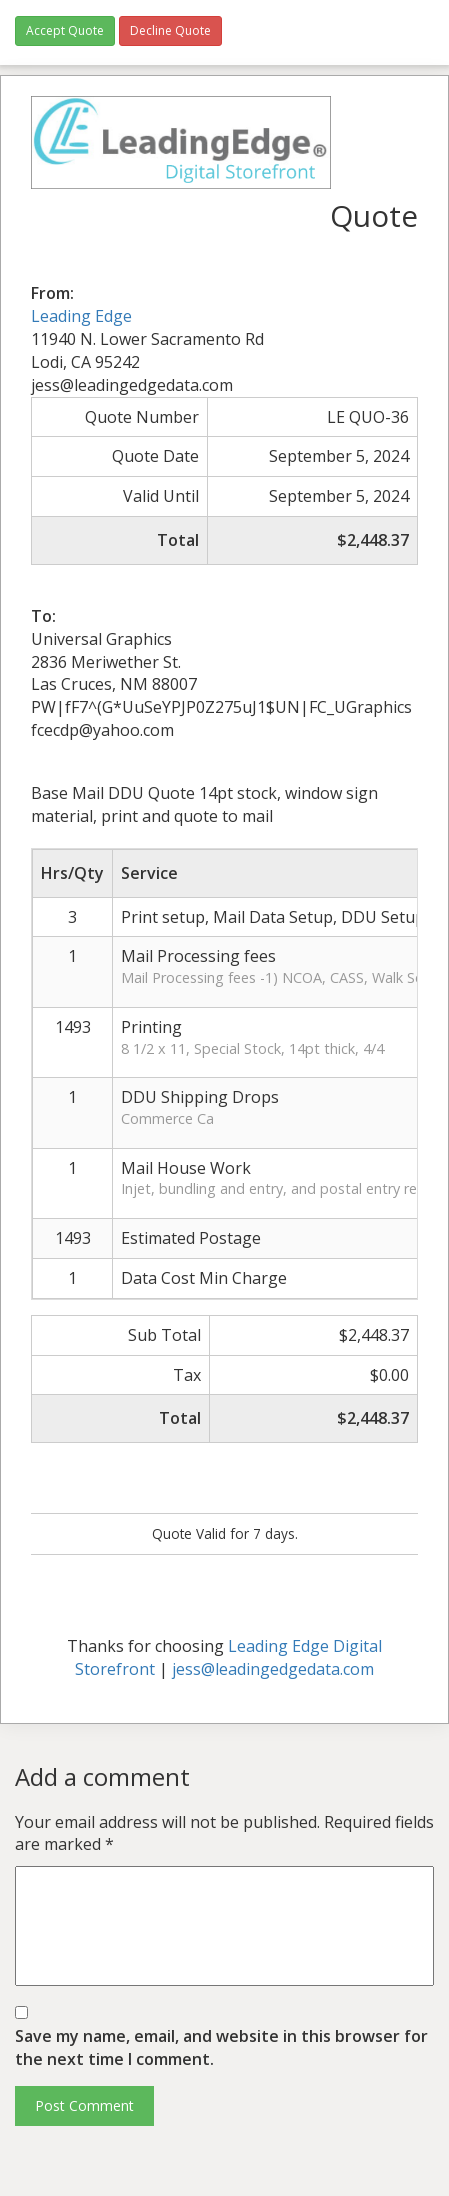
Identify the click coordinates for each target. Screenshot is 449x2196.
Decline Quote (170, 30)
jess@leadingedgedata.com (273, 1669)
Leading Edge (81, 316)
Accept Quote (65, 30)
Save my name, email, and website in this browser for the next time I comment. (221, 2047)
